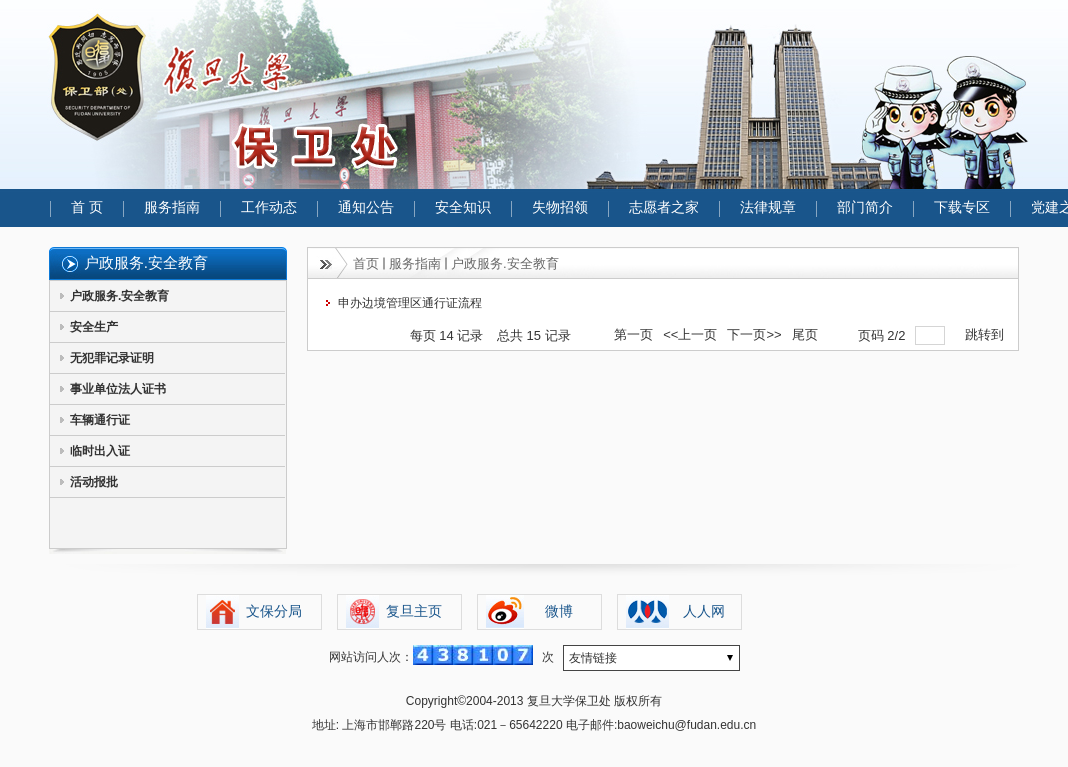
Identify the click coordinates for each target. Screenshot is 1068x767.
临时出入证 (100, 451)
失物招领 (560, 207)
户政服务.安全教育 (119, 296)
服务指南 (172, 207)
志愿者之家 (664, 207)
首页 (366, 263)
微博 (559, 611)
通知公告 (366, 207)
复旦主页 (414, 611)
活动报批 (94, 482)
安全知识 (463, 207)
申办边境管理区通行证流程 (410, 303)
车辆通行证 (100, 420)
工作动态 (269, 207)
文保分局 (274, 611)
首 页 (87, 207)
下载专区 (962, 207)
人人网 (704, 611)
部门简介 (865, 207)
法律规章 (768, 207)
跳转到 (986, 334)
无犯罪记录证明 (112, 358)
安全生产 (94, 327)
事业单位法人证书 (118, 389)
